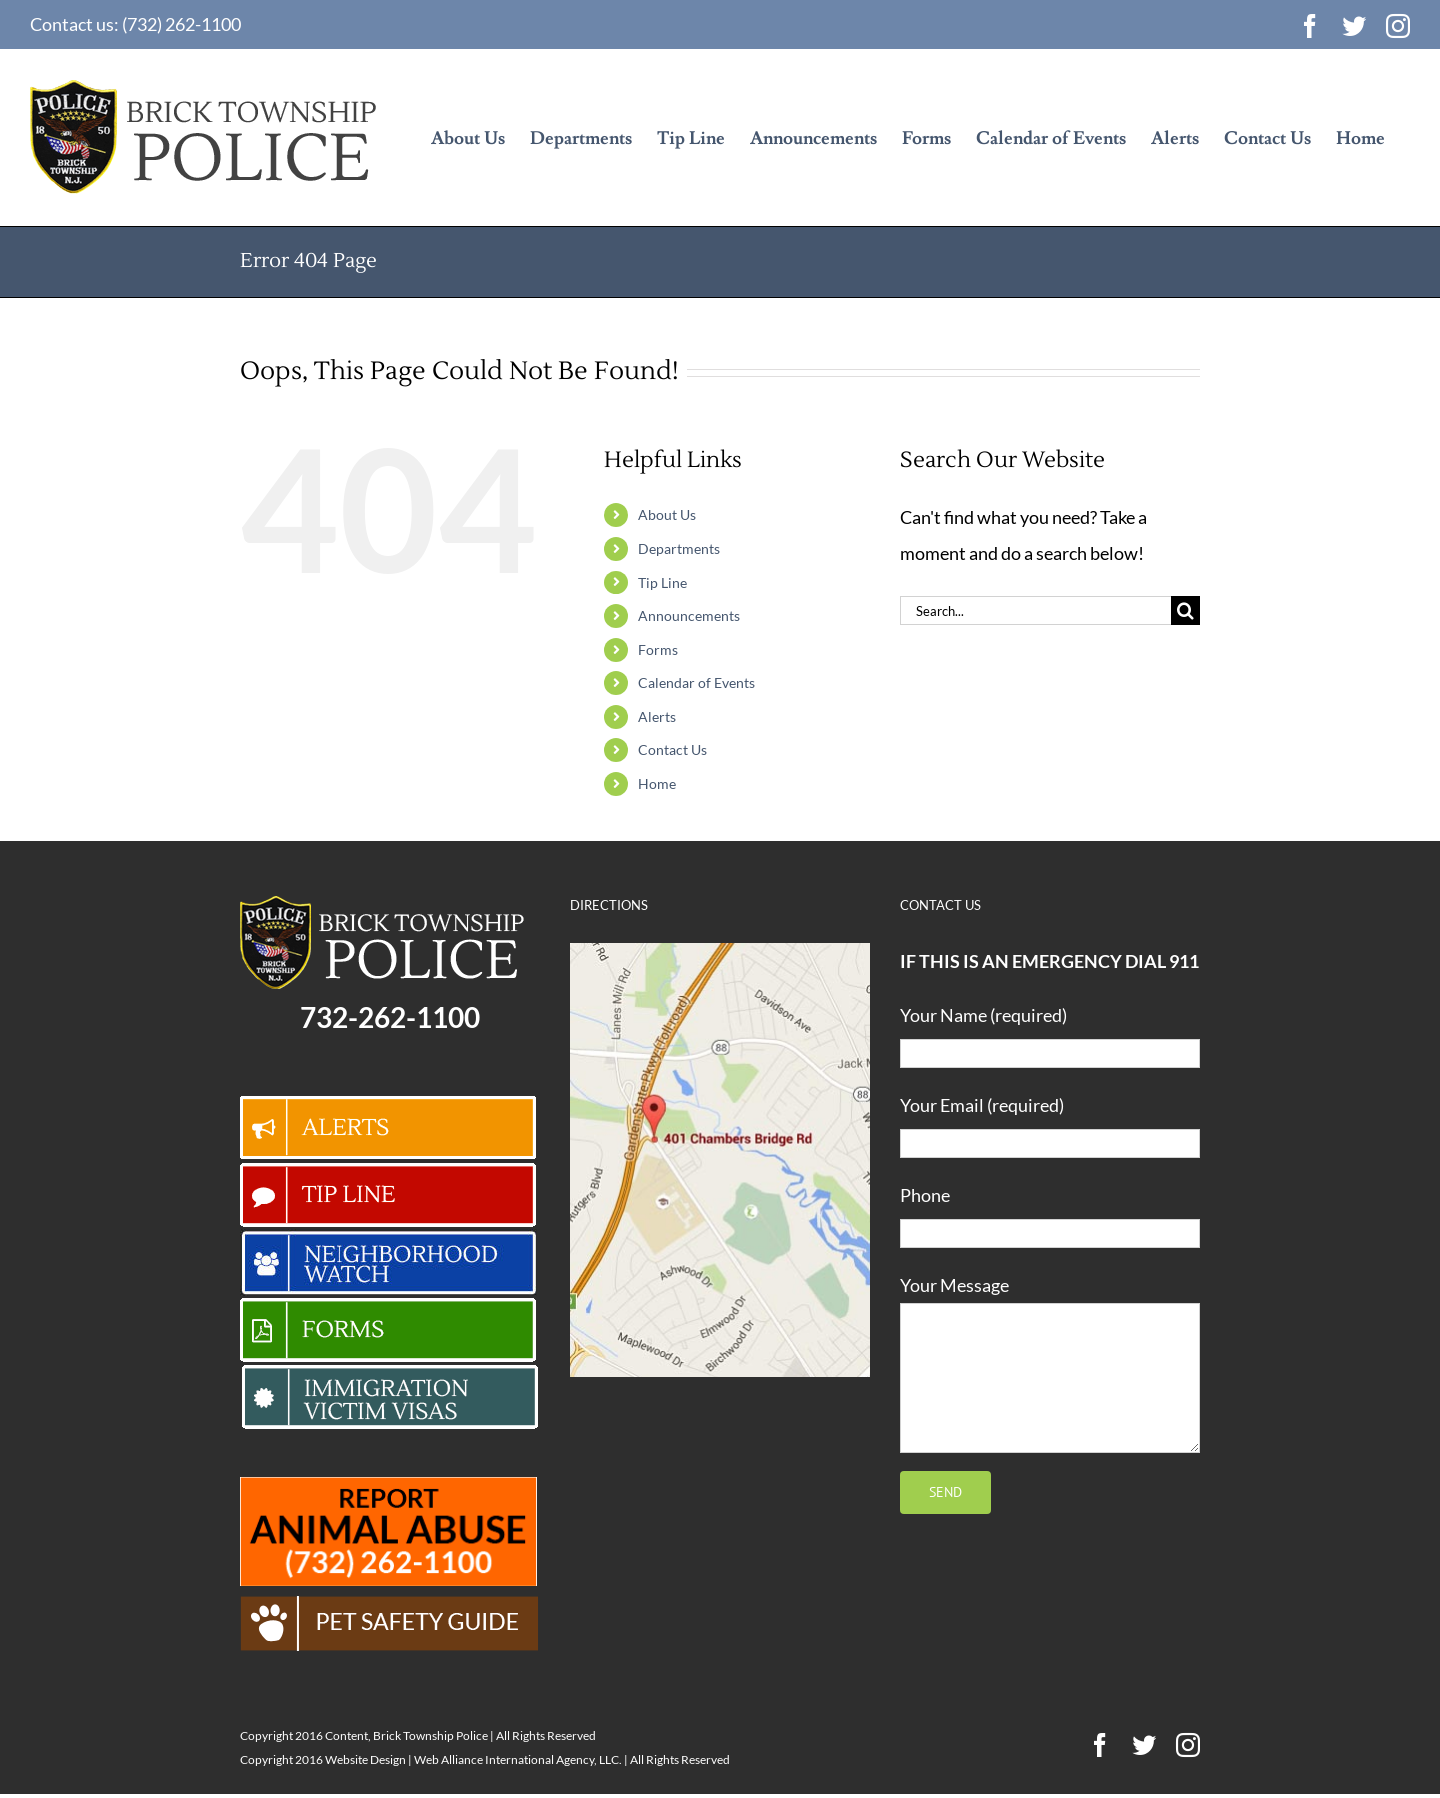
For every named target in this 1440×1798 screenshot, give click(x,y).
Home (657, 783)
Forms (658, 649)
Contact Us (672, 749)
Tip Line (662, 582)
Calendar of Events (696, 682)
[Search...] (1035, 610)
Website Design (365, 1759)
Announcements (689, 615)
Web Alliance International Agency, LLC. (518, 1759)
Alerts (657, 716)
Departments (679, 548)
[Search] (1185, 610)
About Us (667, 514)
